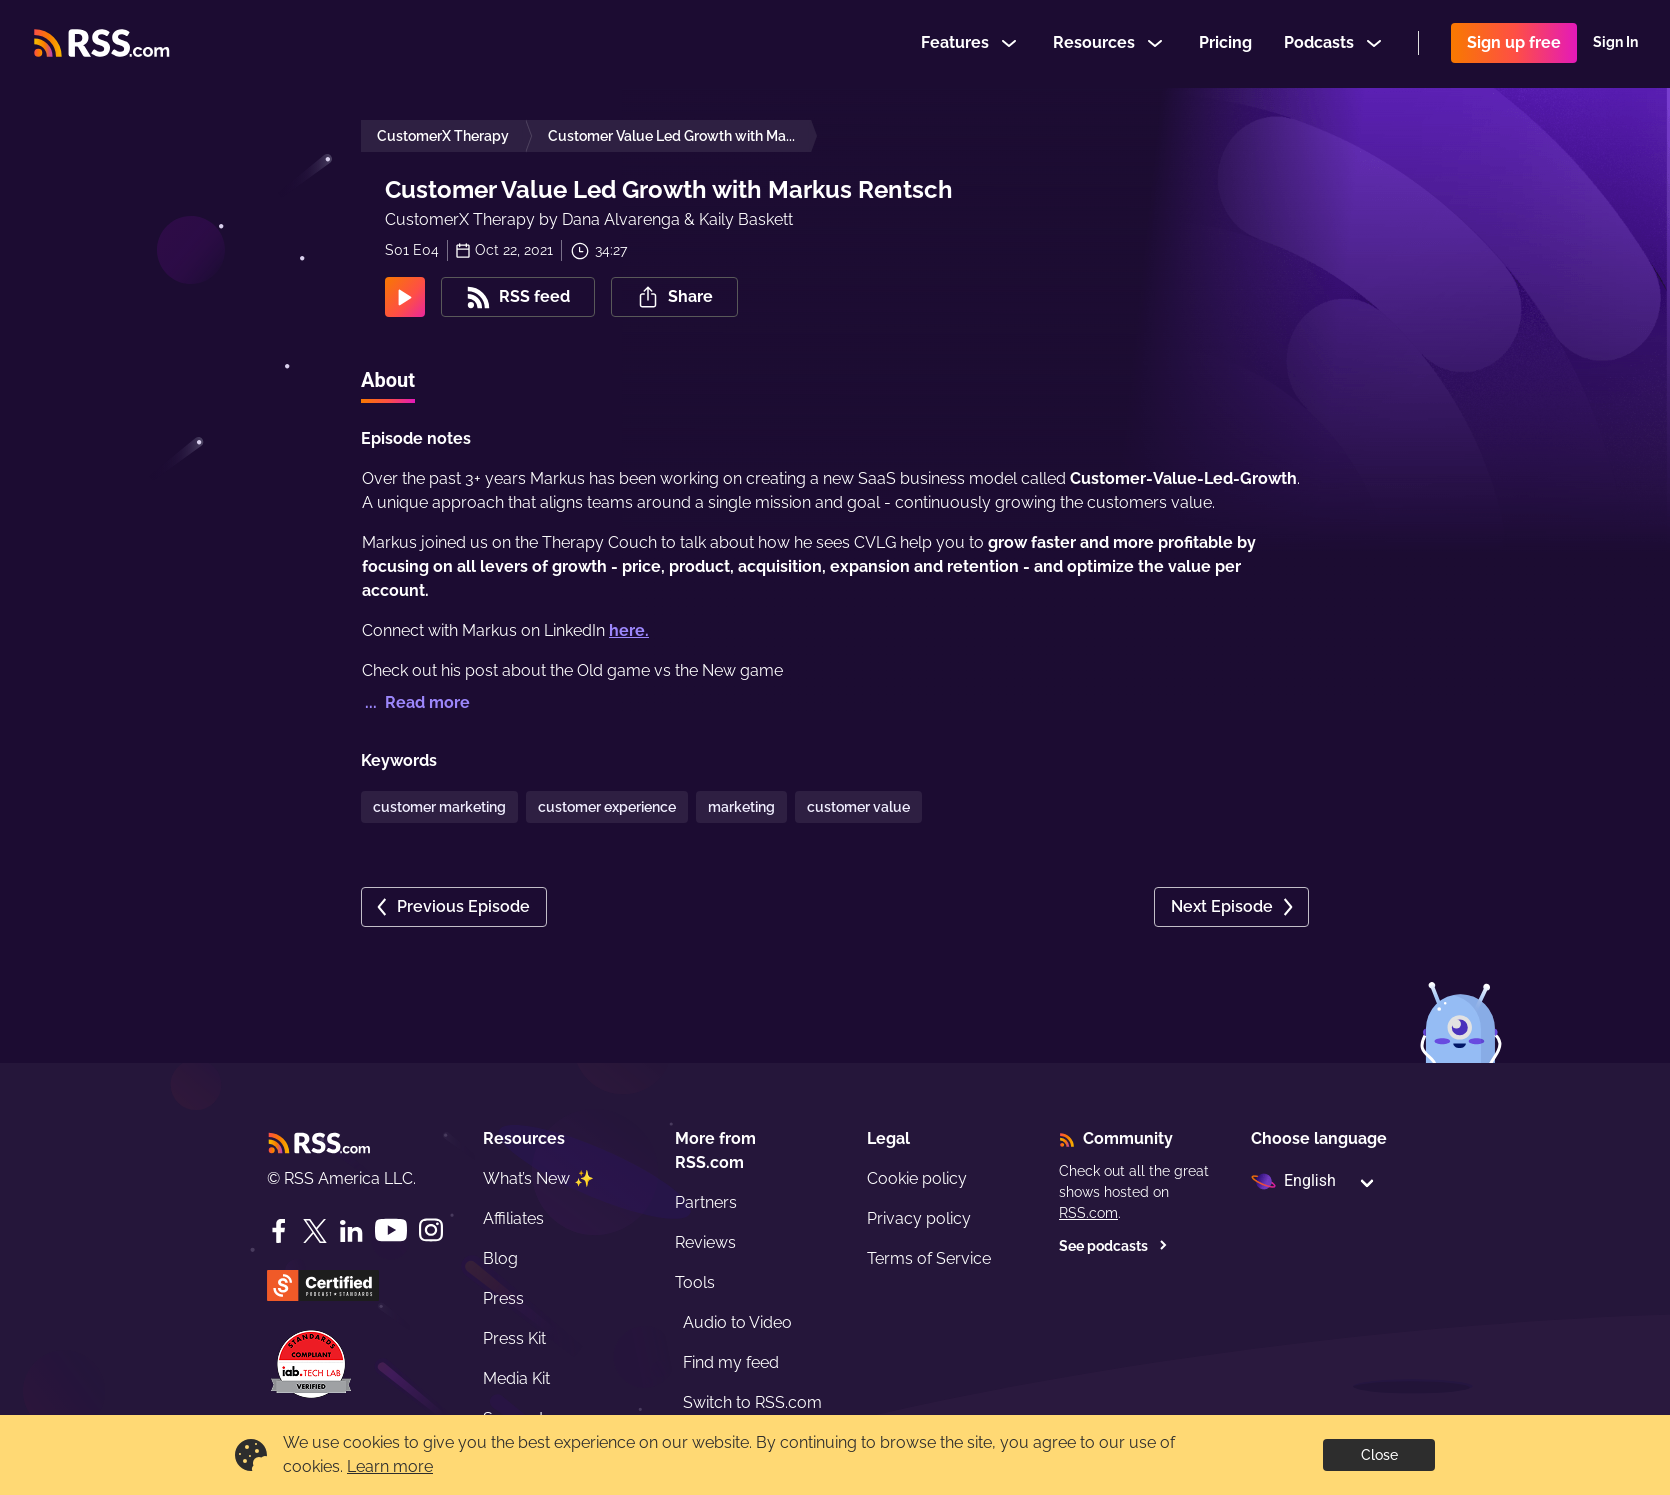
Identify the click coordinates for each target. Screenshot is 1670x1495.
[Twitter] (315, 1231)
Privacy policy (919, 1218)
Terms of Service (929, 1258)
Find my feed (731, 1362)
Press (503, 1298)
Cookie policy (917, 1178)
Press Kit (514, 1338)
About (388, 380)
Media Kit (516, 1378)
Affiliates (513, 1218)
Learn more (390, 1466)
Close (1379, 1455)
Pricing (1225, 43)
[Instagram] (431, 1230)
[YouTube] (391, 1230)
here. (629, 630)
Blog (500, 1258)
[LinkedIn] (351, 1231)
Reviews (705, 1242)
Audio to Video (737, 1322)
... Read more (415, 702)
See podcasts (1113, 1246)
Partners (706, 1202)
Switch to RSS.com (752, 1402)
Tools (695, 1282)
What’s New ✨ (538, 1178)
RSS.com (1088, 1213)
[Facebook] (279, 1231)
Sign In (1615, 44)
